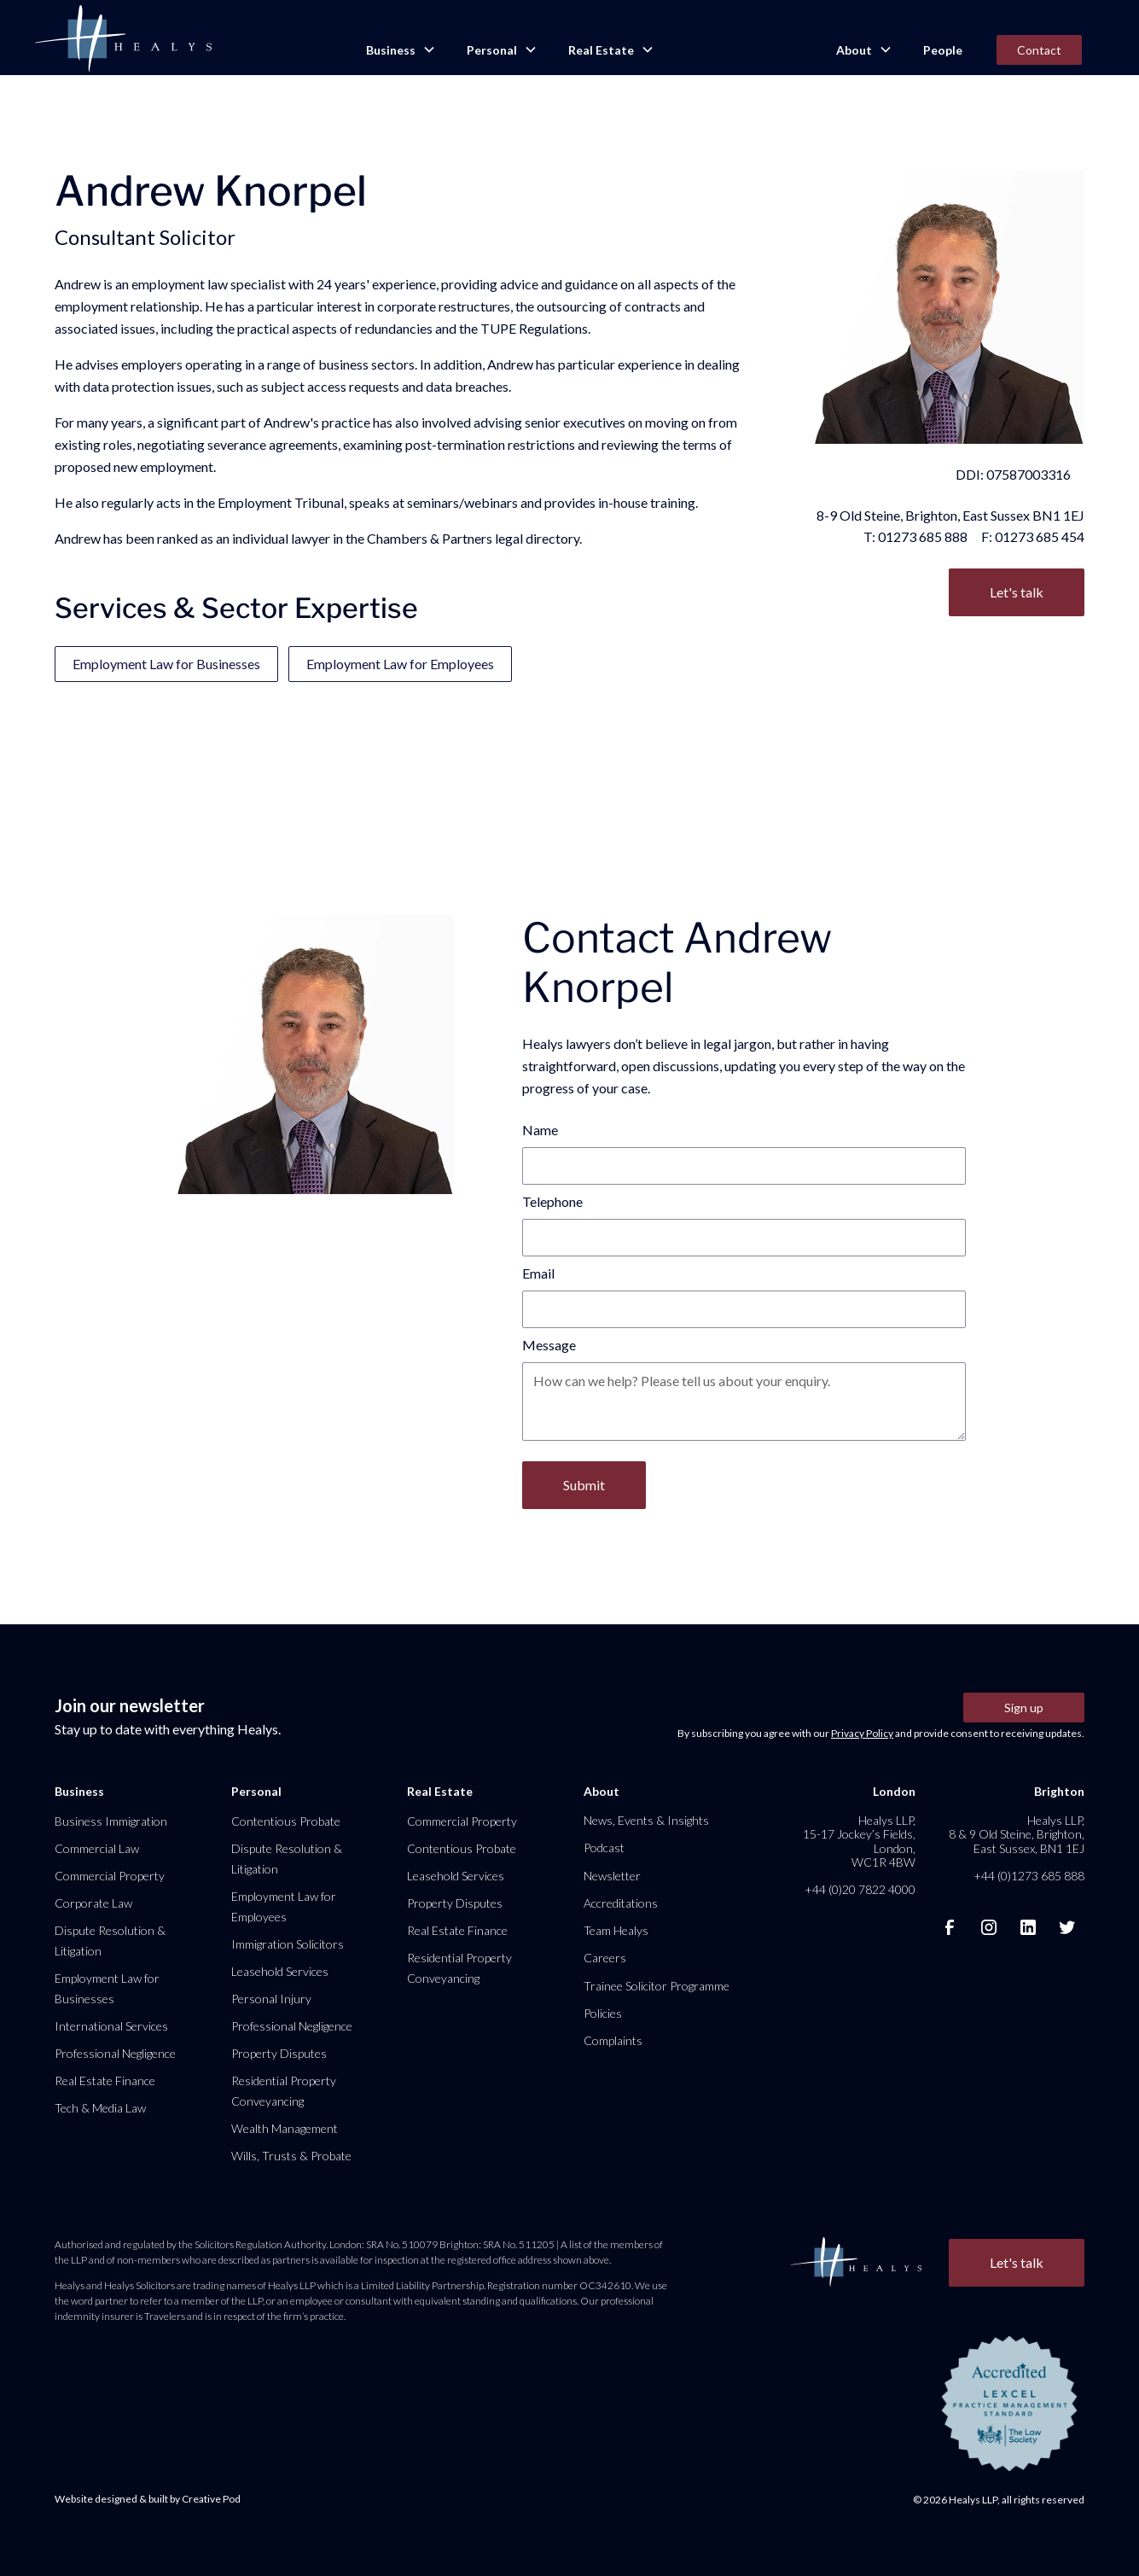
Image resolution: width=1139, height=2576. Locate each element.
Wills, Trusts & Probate (291, 2155)
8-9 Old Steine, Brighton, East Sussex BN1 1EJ (950, 515)
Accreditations (621, 1903)
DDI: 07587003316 (1013, 474)
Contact (1039, 50)
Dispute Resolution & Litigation (110, 1940)
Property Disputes (279, 2053)
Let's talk (1016, 592)
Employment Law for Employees (400, 664)
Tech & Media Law (100, 2108)
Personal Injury (271, 1998)
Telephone (552, 1201)
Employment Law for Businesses (166, 664)
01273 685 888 (923, 536)
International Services (111, 2026)
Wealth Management (284, 2128)
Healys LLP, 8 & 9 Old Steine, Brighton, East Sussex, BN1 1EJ (1016, 1834)
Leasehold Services (279, 1971)
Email (538, 1273)
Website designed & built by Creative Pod (148, 2498)
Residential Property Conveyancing (283, 2090)
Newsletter (612, 1875)
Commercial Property (110, 1875)
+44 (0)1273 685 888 (1028, 1875)
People (942, 50)
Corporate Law (93, 1903)
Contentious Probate (285, 1821)
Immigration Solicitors (287, 1944)
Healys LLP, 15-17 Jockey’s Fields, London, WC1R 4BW (859, 1841)
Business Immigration (111, 1821)
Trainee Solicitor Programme (656, 1986)
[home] (123, 39)
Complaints (613, 2040)
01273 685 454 (1039, 536)
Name (540, 1130)
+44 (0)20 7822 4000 (860, 1889)
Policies (603, 2013)
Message (549, 1345)
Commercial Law (97, 1848)
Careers (605, 1957)
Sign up (1023, 1707)
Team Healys (616, 1930)
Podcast (604, 1847)
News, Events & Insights (646, 1820)
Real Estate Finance (105, 2080)
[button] (399, 50)
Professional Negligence (115, 2053)
